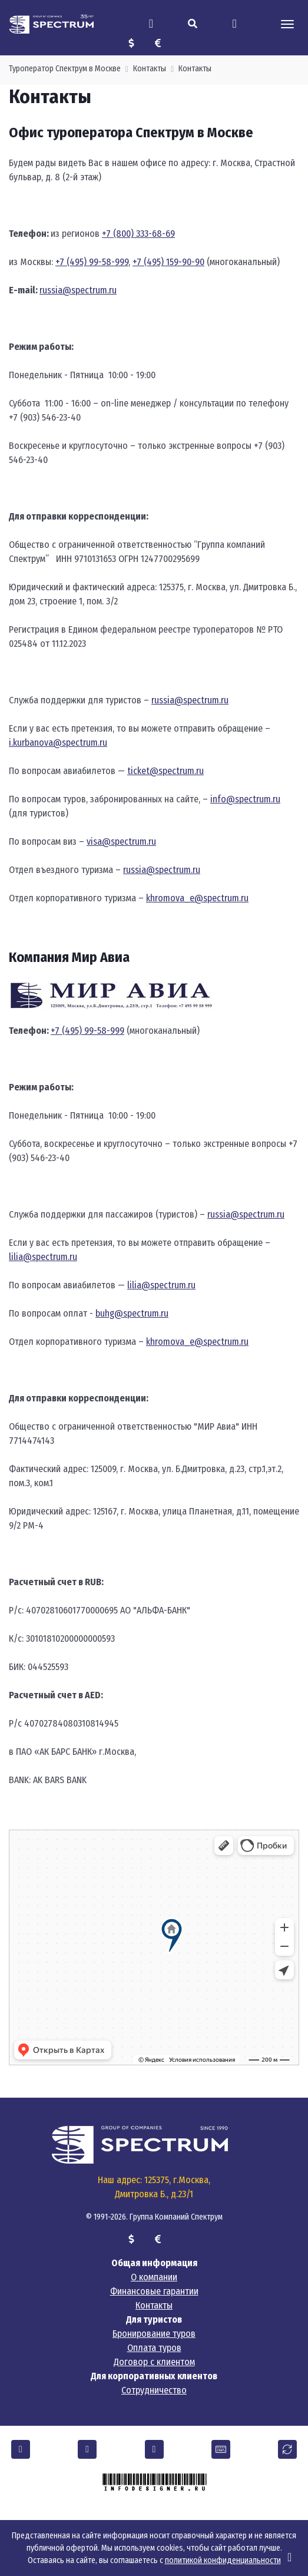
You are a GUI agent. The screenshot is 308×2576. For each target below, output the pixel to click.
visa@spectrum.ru (121, 841)
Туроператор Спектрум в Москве (65, 69)
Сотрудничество (154, 2390)
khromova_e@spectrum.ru (197, 898)
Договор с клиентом (154, 2361)
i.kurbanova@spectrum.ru (58, 742)
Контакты (149, 69)
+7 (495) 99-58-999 (91, 261)
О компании (154, 2277)
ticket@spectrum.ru (165, 770)
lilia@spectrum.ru (43, 1256)
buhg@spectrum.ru (131, 1313)
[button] (20, 2449)
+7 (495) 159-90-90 (168, 261)
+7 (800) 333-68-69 (138, 233)
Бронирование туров (154, 2333)
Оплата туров (154, 2347)
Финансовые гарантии (154, 2291)
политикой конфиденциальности (223, 2560)
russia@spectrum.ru (78, 290)
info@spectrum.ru (245, 799)
